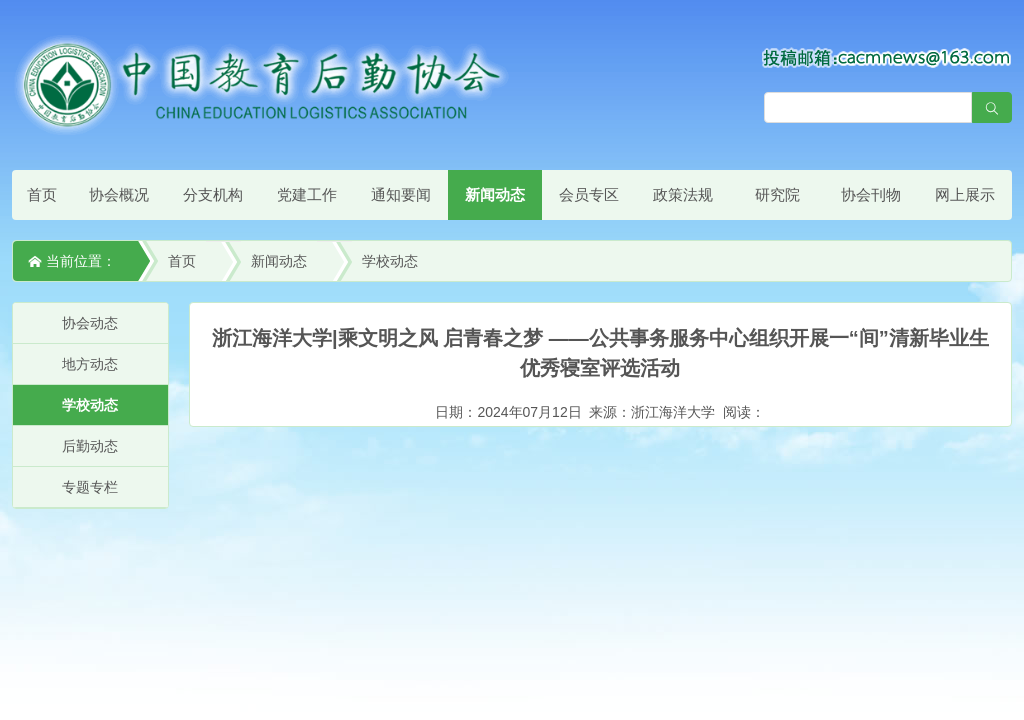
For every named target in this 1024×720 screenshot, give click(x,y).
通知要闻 (401, 194)
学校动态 (390, 261)
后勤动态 (90, 446)
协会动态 (90, 323)
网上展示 (965, 194)
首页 (42, 194)
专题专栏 (90, 487)
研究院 (777, 194)
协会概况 (119, 194)
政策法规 (683, 194)
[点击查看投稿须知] (887, 57)
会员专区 (589, 194)
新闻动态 (495, 194)
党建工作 (307, 194)
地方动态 (90, 364)
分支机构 (213, 194)
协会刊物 (871, 194)
